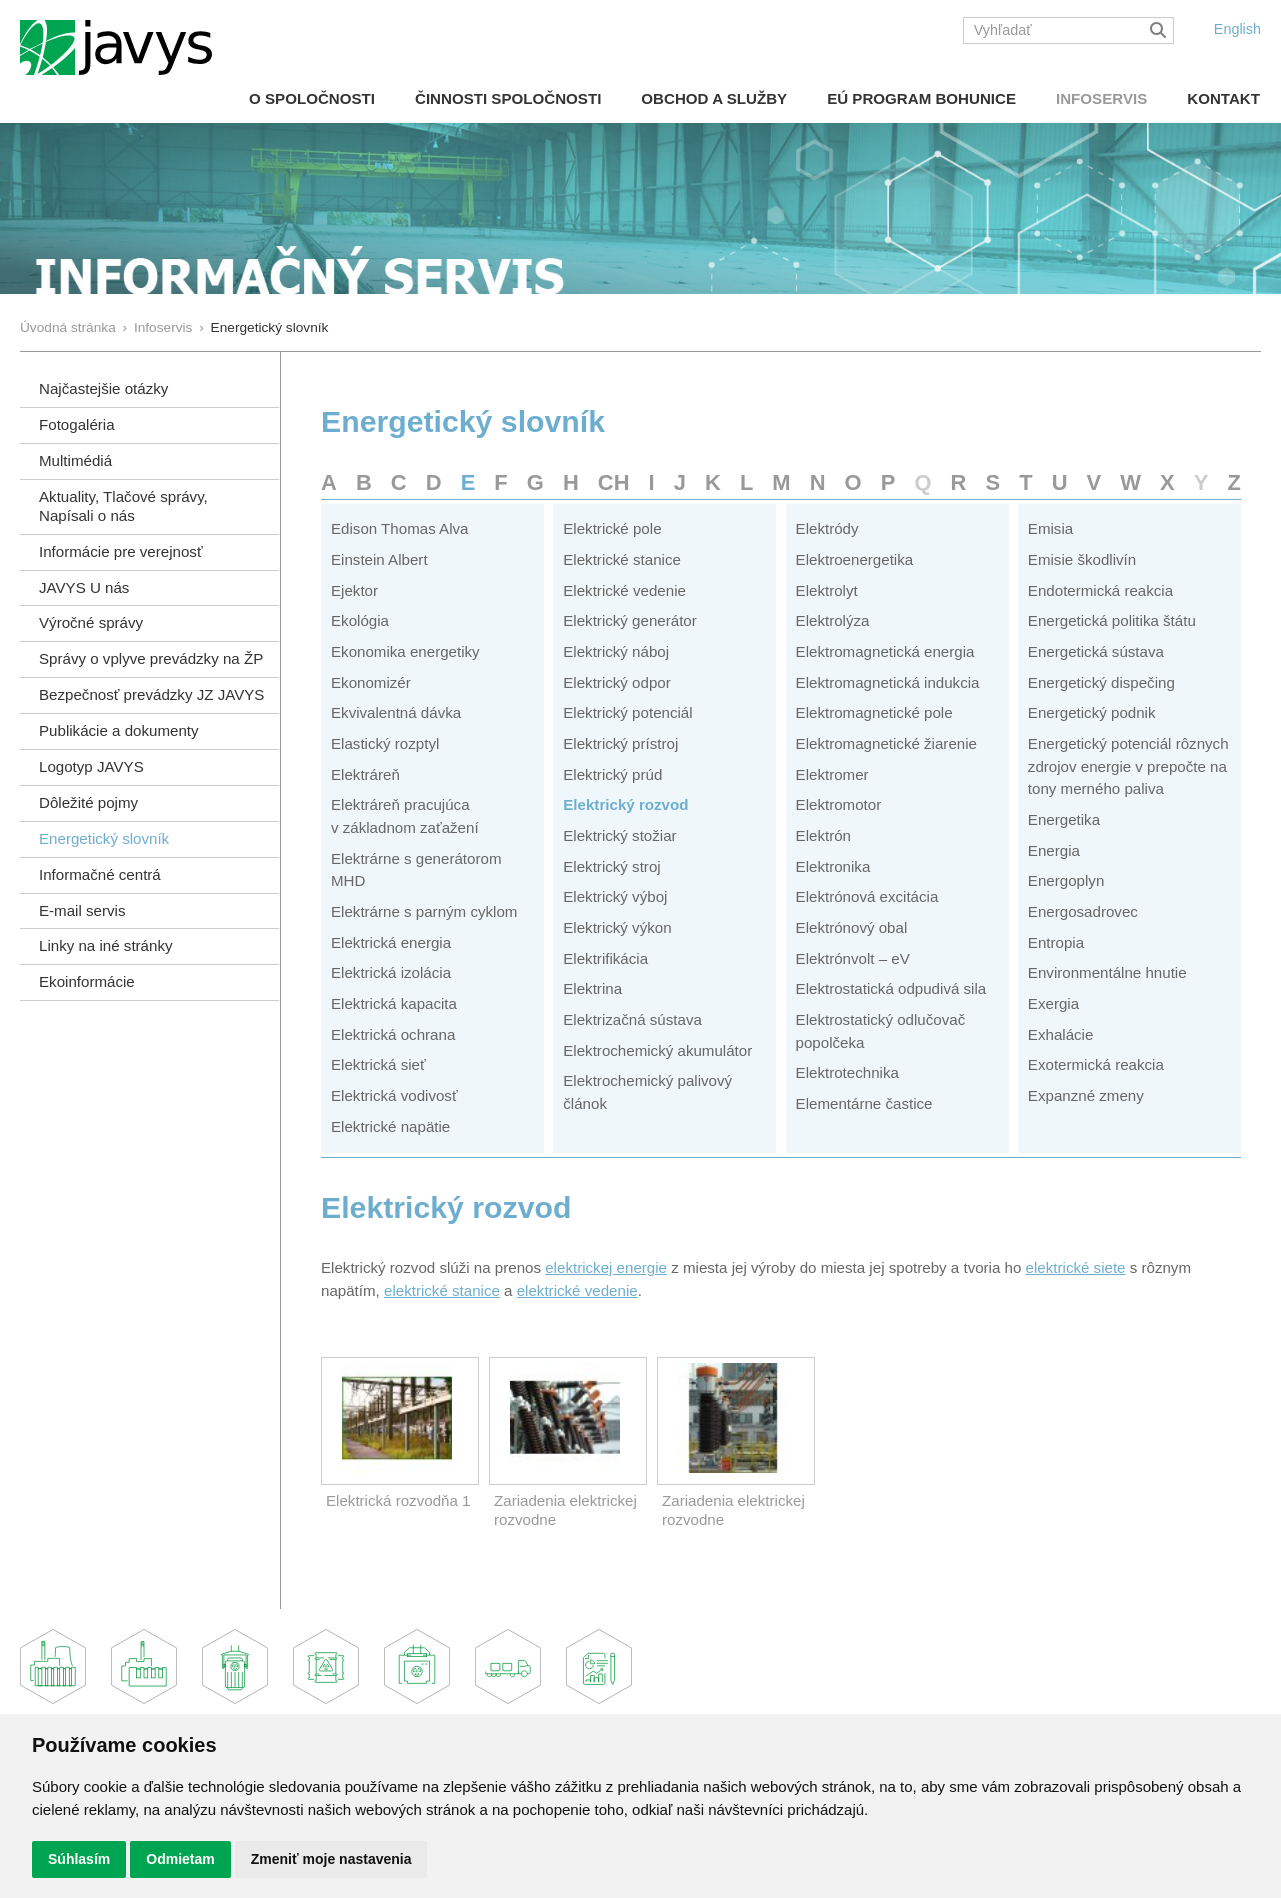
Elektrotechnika (847, 1072)
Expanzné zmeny (1086, 1095)
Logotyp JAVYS (91, 766)
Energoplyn (1066, 880)
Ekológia (360, 620)
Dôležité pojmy (88, 802)
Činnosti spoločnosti (508, 98)
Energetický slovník (104, 838)
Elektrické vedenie (624, 590)
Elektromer (832, 774)
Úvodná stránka (68, 327)
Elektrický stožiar (619, 835)
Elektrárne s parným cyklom (424, 911)
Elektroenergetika (855, 559)
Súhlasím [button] (79, 1859)
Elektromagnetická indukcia (888, 682)
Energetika (1064, 819)
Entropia (1056, 942)
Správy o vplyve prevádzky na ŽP (151, 658)
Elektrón (823, 835)
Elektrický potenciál (627, 712)
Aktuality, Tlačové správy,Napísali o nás (123, 506)
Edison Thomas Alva (399, 528)
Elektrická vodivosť (394, 1095)
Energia (1054, 850)
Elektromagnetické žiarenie (886, 743)
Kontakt (1223, 98)
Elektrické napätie (390, 1126)
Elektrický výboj (615, 896)
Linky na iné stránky (106, 945)
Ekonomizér (371, 682)
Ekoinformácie (87, 981)
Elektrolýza (833, 620)
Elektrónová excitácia (867, 896)
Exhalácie (1061, 1034)
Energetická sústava (1096, 651)
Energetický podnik (1092, 712)
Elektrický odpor (617, 682)
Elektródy (827, 528)
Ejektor (354, 590)
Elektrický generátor (630, 620)
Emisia (1050, 528)
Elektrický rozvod (625, 804)
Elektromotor (839, 804)
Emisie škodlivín (1082, 559)
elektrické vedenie (577, 1290)
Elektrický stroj (611, 866)
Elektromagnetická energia (885, 651)
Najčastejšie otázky (103, 388)
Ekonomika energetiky (405, 651)
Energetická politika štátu (1112, 620)
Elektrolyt (827, 590)
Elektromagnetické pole (874, 712)
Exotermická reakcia (1096, 1064)
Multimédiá (75, 460)
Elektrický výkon (617, 927)
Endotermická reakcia (1100, 590)
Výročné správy (91, 622)
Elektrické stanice (622, 559)
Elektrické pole (612, 528)
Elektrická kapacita (394, 1003)
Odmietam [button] (180, 1859)
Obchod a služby (714, 98)
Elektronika (833, 866)
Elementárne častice (864, 1103)
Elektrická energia (391, 942)
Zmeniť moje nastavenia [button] (331, 1859)
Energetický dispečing (1101, 682)
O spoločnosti (312, 98)
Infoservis (1101, 98)
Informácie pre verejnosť (121, 551)
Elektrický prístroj (620, 743)
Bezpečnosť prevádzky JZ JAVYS (151, 694)
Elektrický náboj (616, 651)
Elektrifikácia (605, 958)
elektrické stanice (442, 1290)
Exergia (1053, 1003)
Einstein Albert (379, 559)
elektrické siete (1076, 1267)
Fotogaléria (77, 424)
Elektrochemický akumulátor (657, 1050)
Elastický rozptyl (385, 743)
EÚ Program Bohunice (921, 98)
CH (614, 482)
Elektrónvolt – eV (853, 958)
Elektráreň (365, 774)
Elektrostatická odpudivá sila (891, 988)
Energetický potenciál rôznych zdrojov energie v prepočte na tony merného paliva (1128, 766)
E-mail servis (82, 910)
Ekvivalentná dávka (396, 712)
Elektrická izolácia (391, 972)
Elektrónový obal (852, 927)
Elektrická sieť (378, 1064)
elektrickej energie (606, 1267)
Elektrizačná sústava (632, 1019)
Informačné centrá (100, 874)
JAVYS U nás (84, 587)
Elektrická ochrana (393, 1034)
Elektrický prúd (612, 774)
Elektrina (592, 988)
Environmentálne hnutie (1107, 972)
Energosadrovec (1083, 911)
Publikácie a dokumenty (119, 730)
